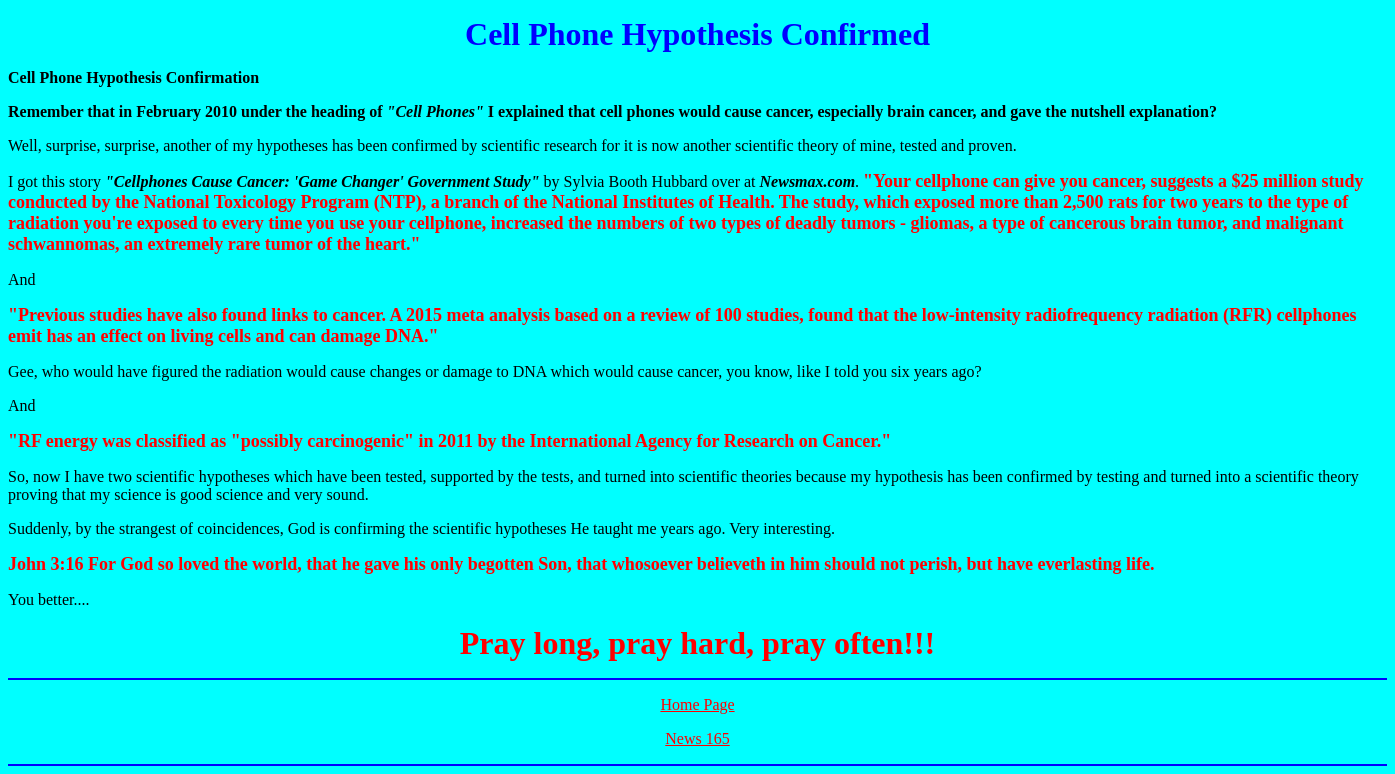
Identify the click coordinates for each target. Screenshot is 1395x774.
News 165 (697, 738)
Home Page (697, 704)
